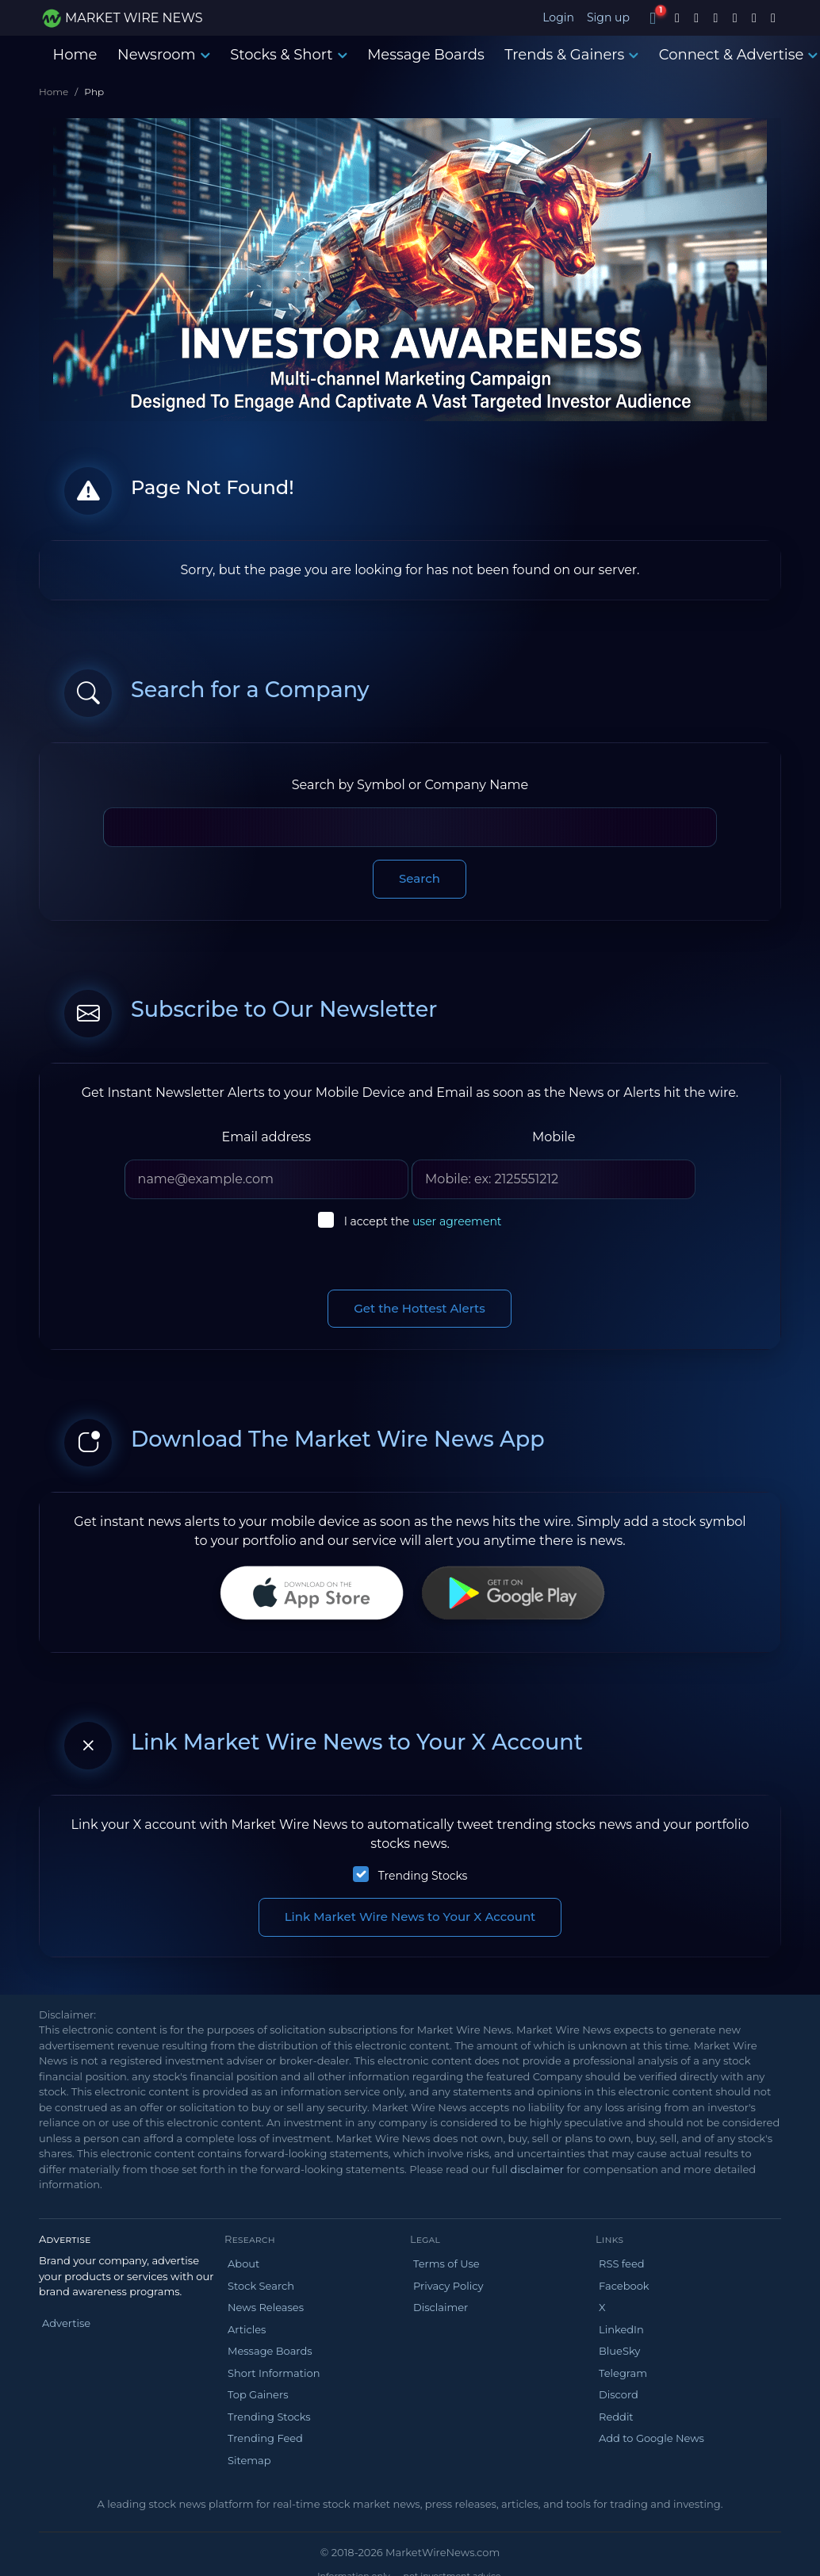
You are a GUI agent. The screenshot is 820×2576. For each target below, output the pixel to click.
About (243, 2263)
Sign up (608, 17)
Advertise (66, 2323)
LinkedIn (621, 2329)
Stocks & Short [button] (288, 54)
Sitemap (249, 2460)
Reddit (616, 2416)
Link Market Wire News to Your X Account (410, 1916)
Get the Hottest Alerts (419, 1308)
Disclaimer (440, 2307)
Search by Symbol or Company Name (410, 784)
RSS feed (622, 2263)
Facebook (624, 2285)
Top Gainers (258, 2394)
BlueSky (619, 2350)
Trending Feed (265, 2438)
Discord (618, 2394)
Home (75, 54)
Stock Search (261, 2285)
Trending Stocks (423, 1876)
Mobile (553, 1136)
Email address (266, 1136)
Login (558, 17)
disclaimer (537, 2169)
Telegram (623, 2373)
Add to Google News (651, 2438)
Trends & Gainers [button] (571, 54)
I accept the (423, 1221)
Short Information (274, 2373)
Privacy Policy (448, 2285)
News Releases (266, 2307)
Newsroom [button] (163, 54)
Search (419, 878)
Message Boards (426, 54)
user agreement (457, 1221)
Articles (247, 2329)
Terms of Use (446, 2263)
